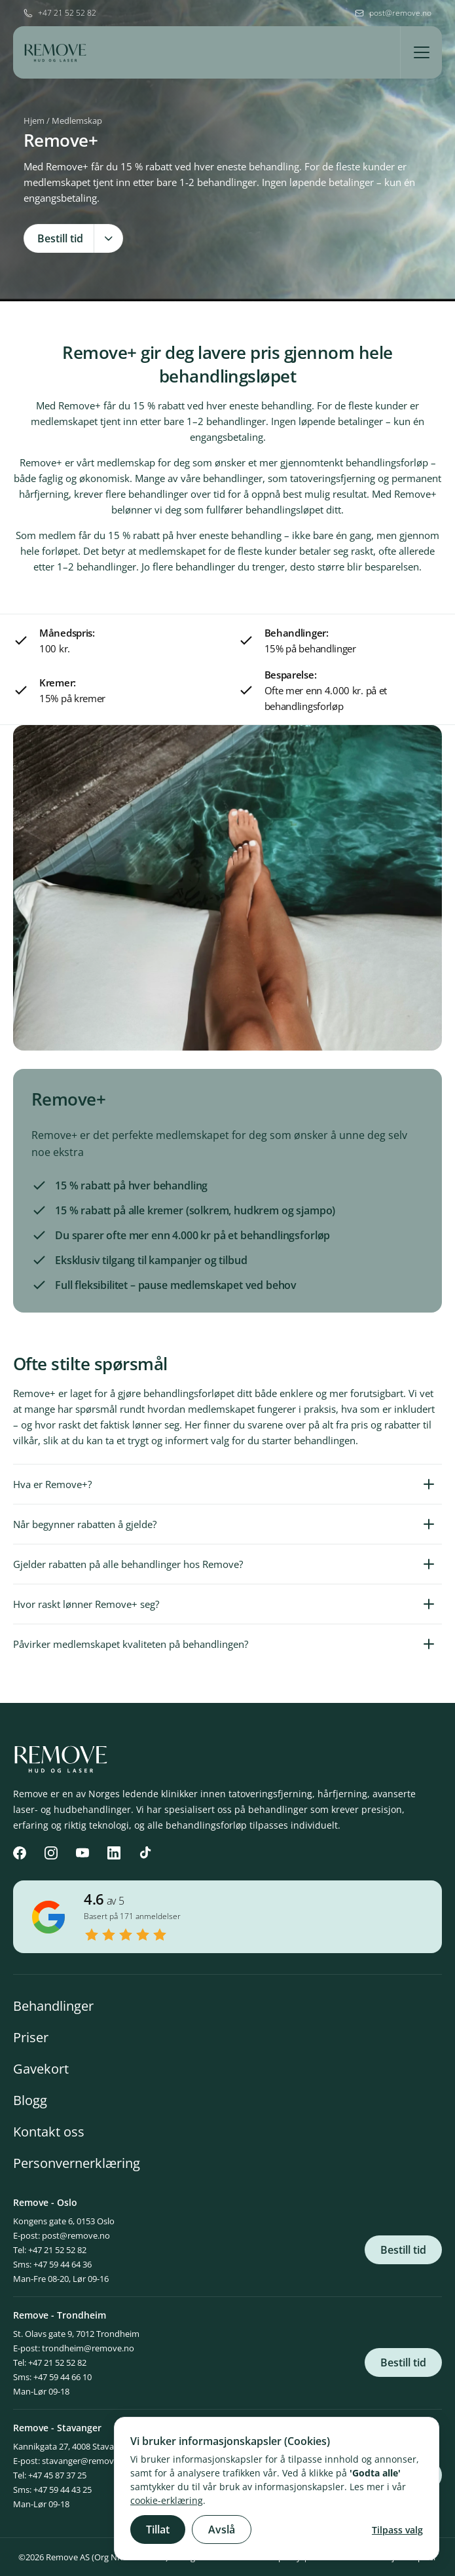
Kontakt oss (48, 2131)
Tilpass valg (397, 2530)
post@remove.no (76, 2235)
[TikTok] (145, 1852)
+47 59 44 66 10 (62, 2377)
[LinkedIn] (113, 1852)
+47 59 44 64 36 (62, 2264)
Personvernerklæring (76, 2163)
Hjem (34, 120)
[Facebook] (19, 1852)
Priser (30, 2037)
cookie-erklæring (166, 2500)
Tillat (158, 2529)
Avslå (221, 2529)
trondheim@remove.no (88, 2348)
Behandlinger (53, 2006)
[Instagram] (51, 1852)
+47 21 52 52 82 (57, 2250)
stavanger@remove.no (86, 2461)
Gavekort (41, 2069)
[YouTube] (82, 1852)
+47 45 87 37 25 (57, 2475)
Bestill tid (403, 2250)
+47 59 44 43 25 (62, 2489)
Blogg (30, 2100)
